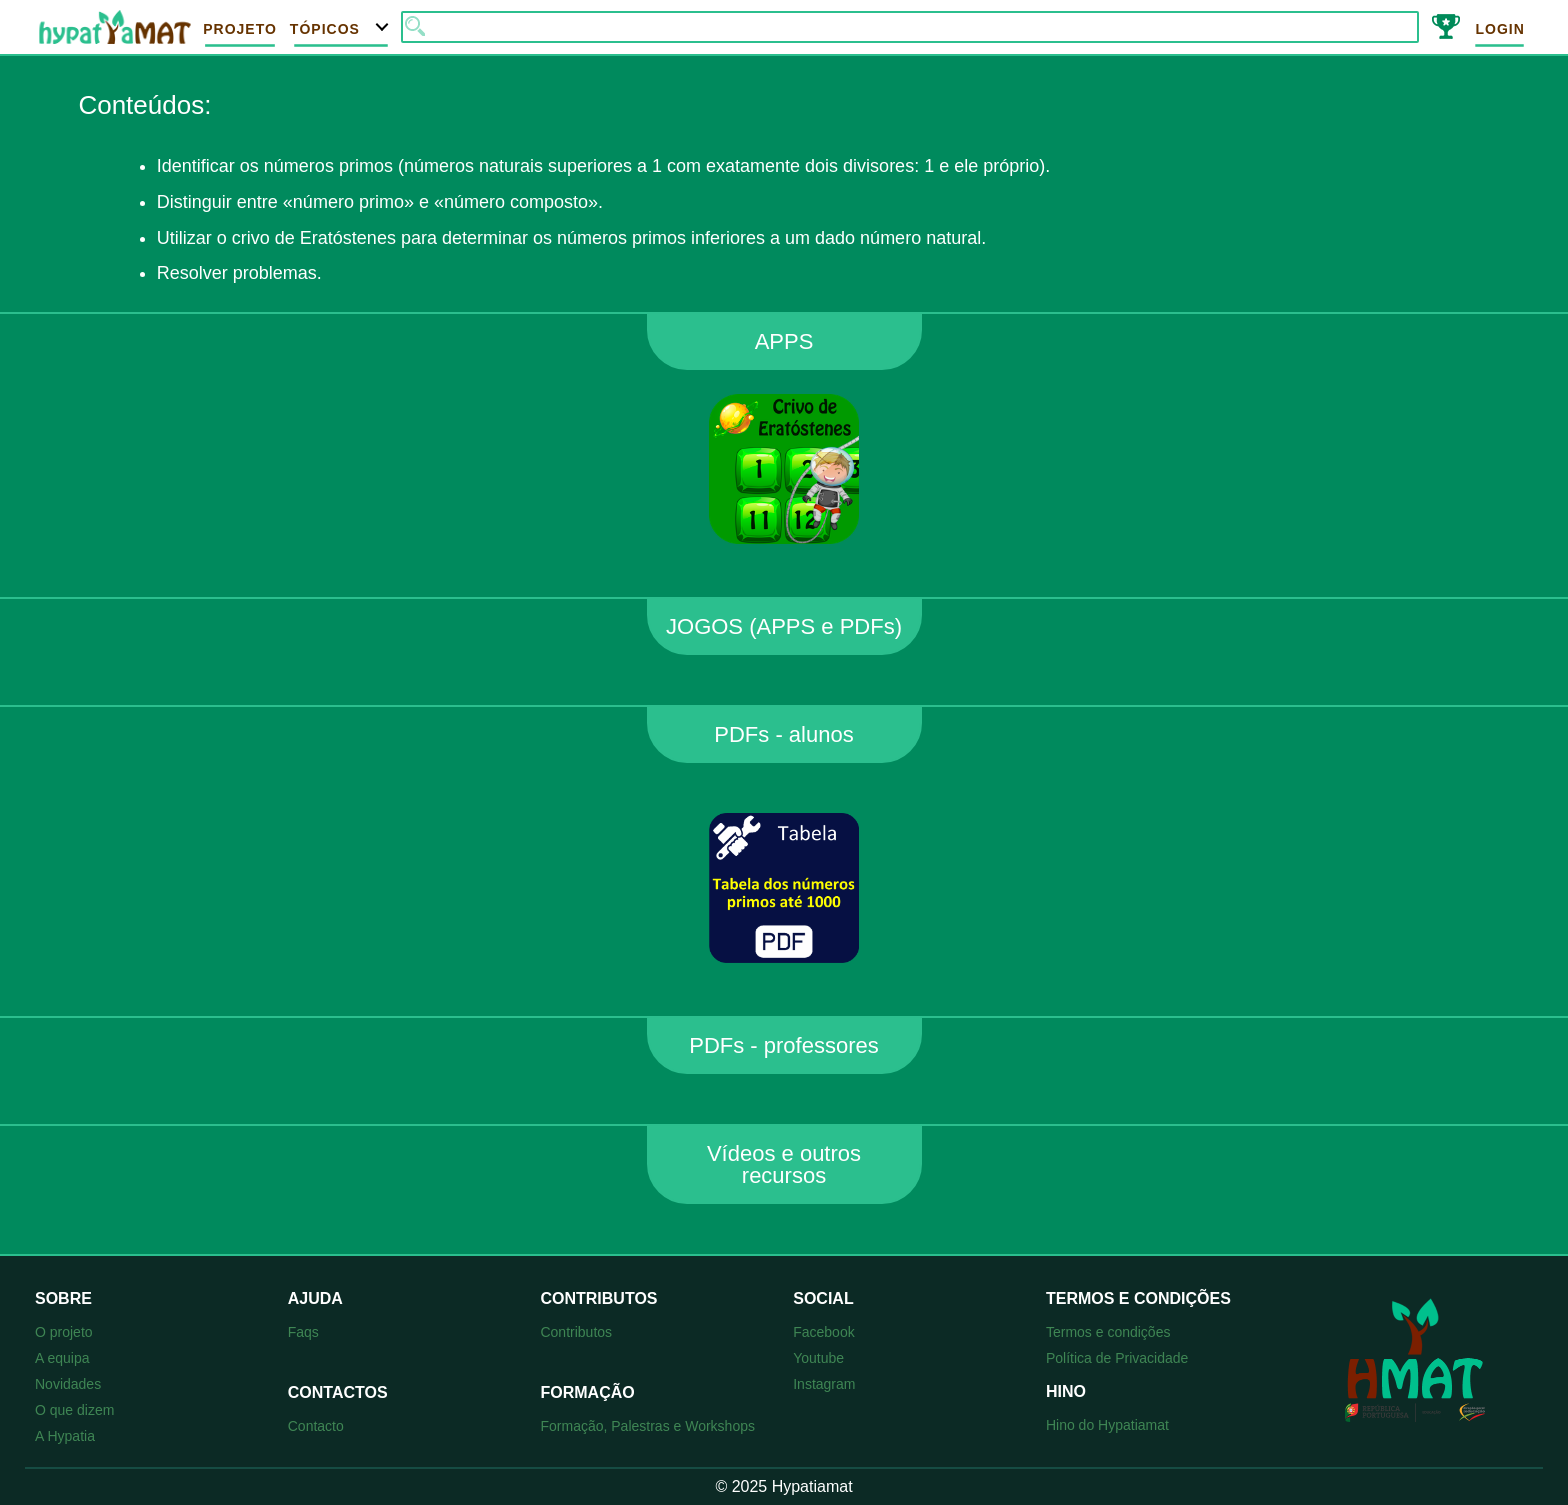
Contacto (316, 1426)
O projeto (64, 1332)
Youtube (818, 1358)
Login (1499, 29)
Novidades (68, 1384)
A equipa (62, 1358)
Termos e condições (1108, 1332)
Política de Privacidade (1117, 1358)
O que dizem (74, 1410)
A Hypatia (65, 1436)
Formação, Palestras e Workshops (647, 1426)
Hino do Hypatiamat (1107, 1425)
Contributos (576, 1332)
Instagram (824, 1384)
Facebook (823, 1332)
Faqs (303, 1332)
